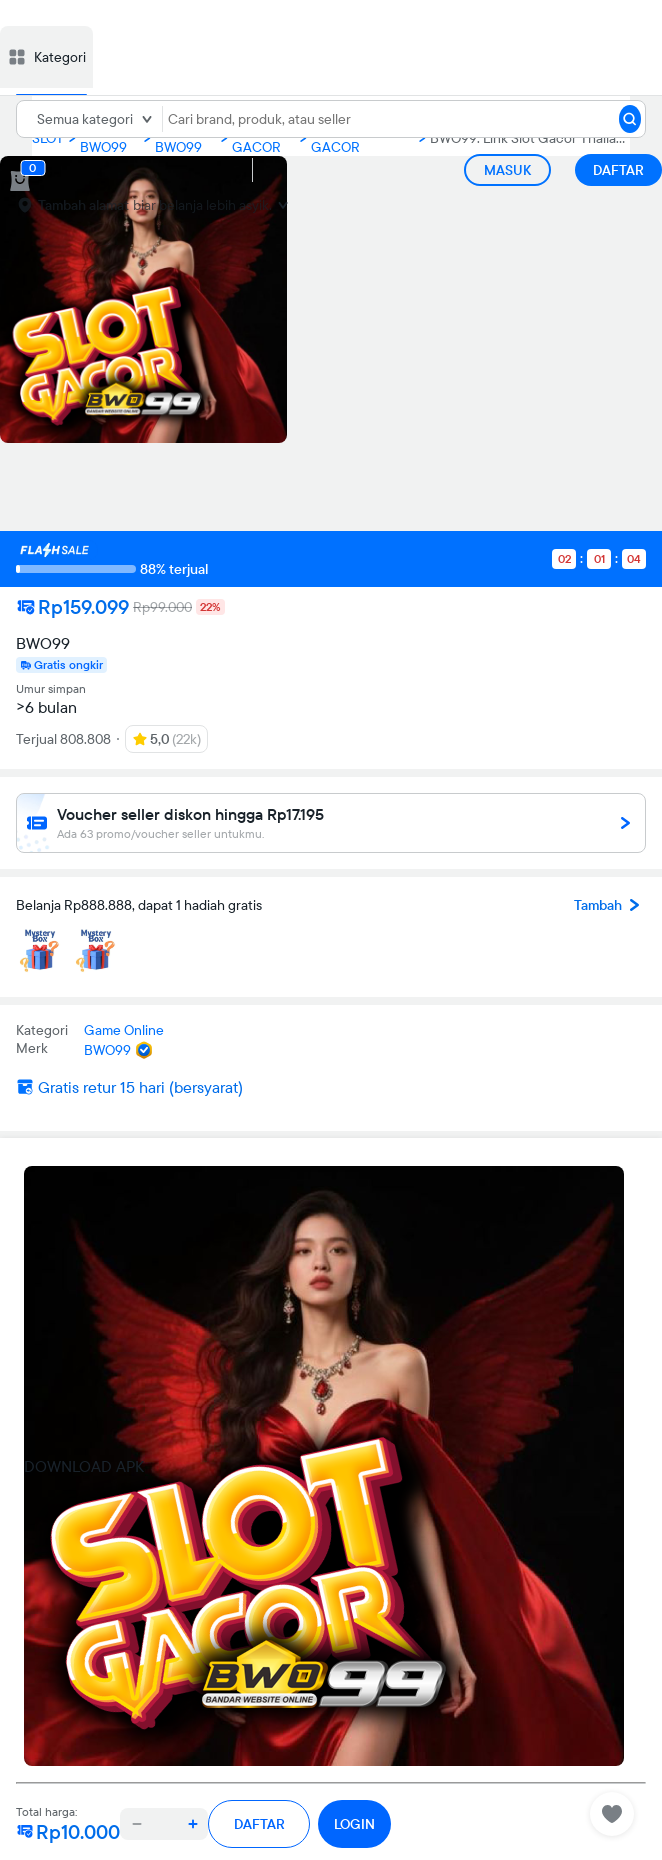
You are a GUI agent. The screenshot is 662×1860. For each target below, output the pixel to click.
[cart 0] (20, 181)
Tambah (610, 905)
